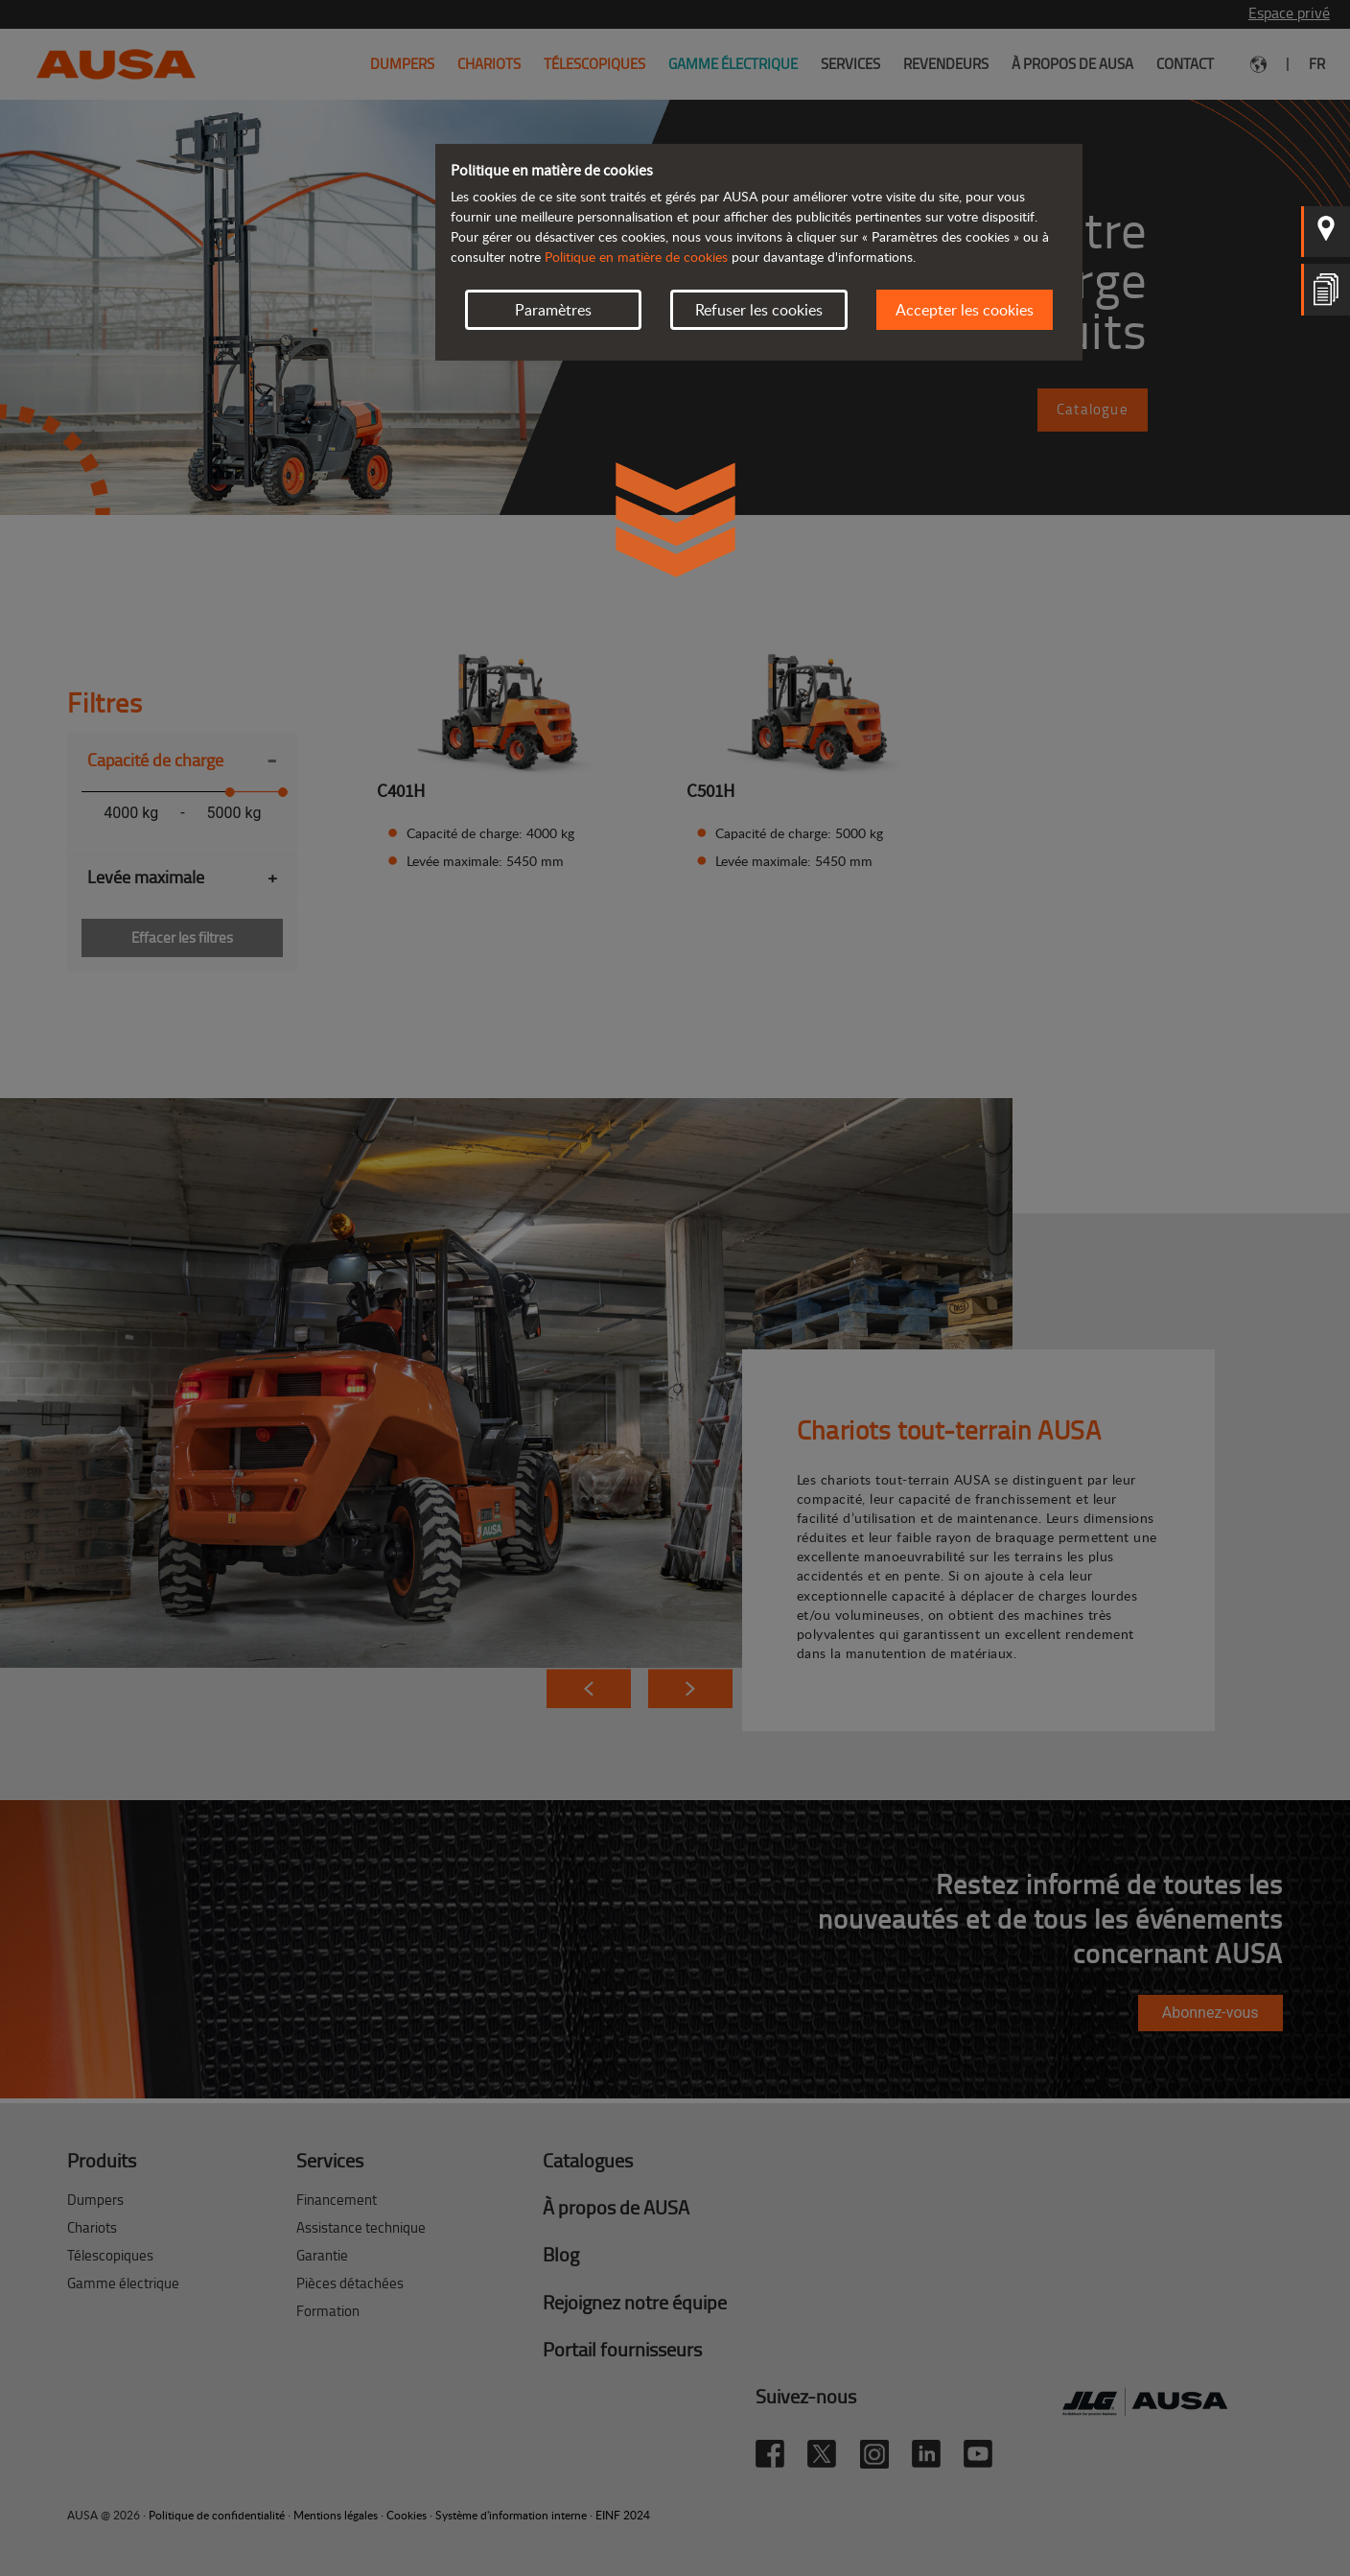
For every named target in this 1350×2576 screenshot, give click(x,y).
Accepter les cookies (965, 309)
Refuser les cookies (759, 309)
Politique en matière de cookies (636, 256)
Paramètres (553, 309)
